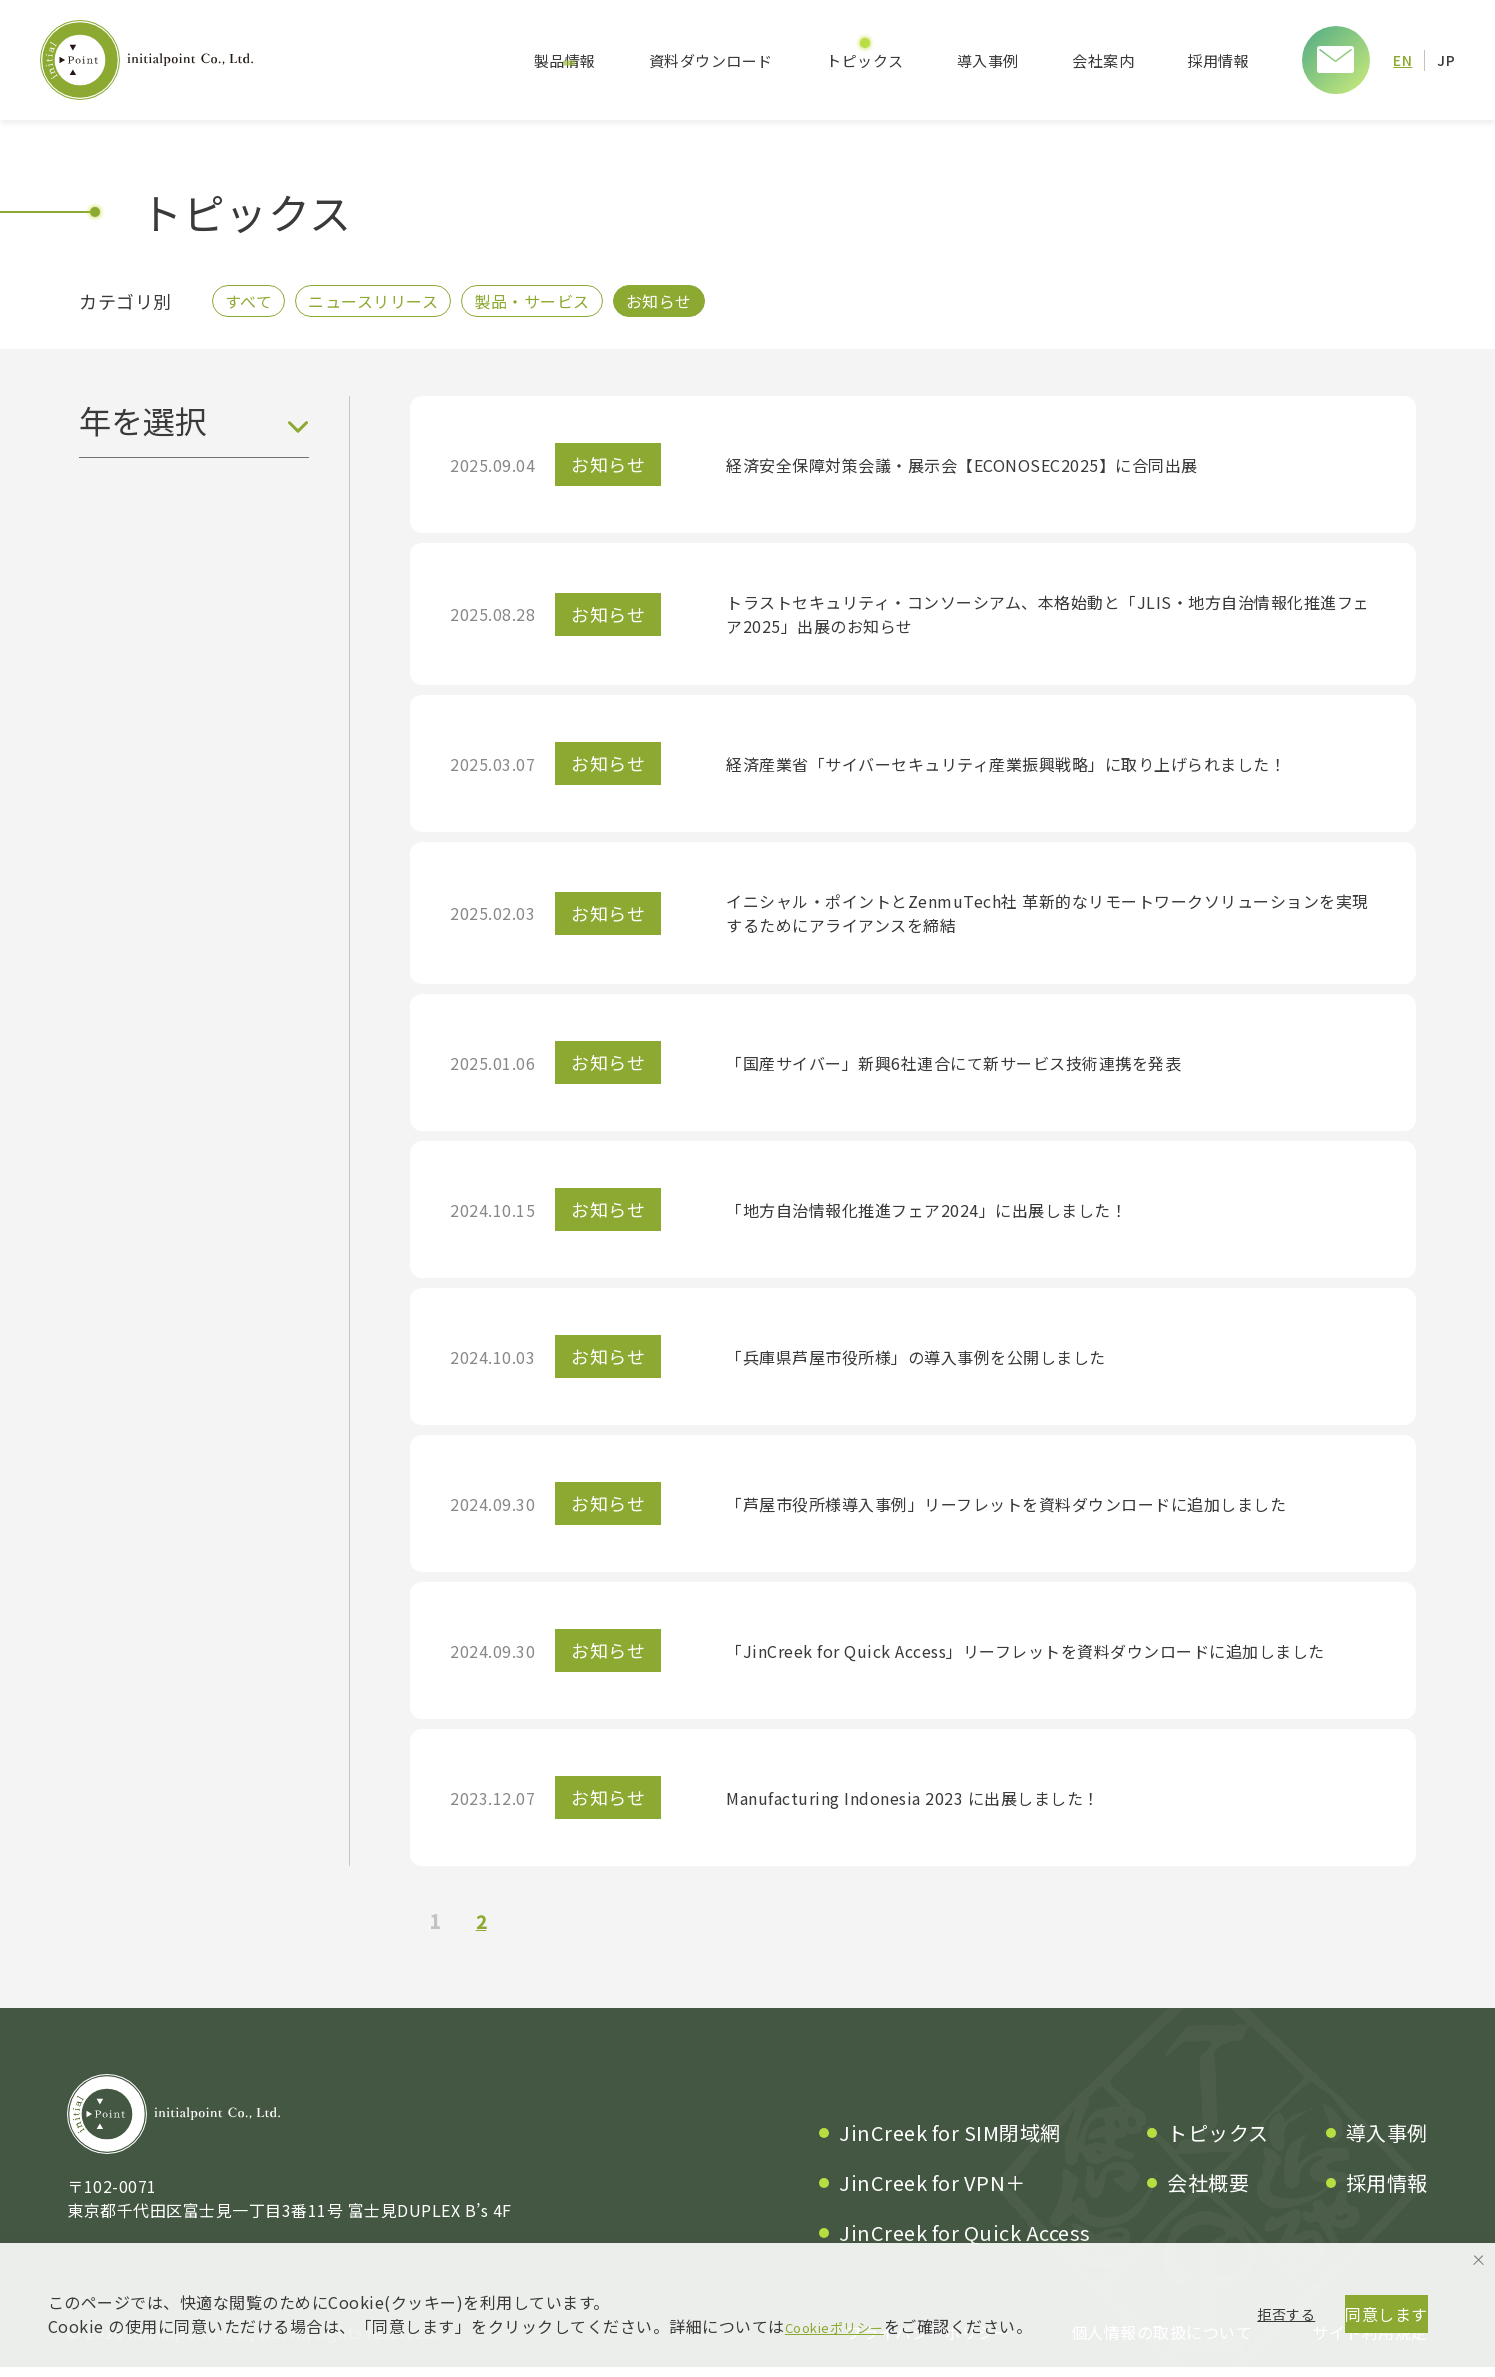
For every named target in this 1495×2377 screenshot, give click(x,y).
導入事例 (987, 60)
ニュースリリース (385, 306)
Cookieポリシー (846, 2250)
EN (1402, 59)
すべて (253, 306)
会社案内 (1102, 60)
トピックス (864, 60)
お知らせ (687, 306)
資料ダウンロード (710, 60)
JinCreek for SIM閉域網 (950, 2142)
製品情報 (564, 60)
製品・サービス (552, 306)
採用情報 (1217, 60)
